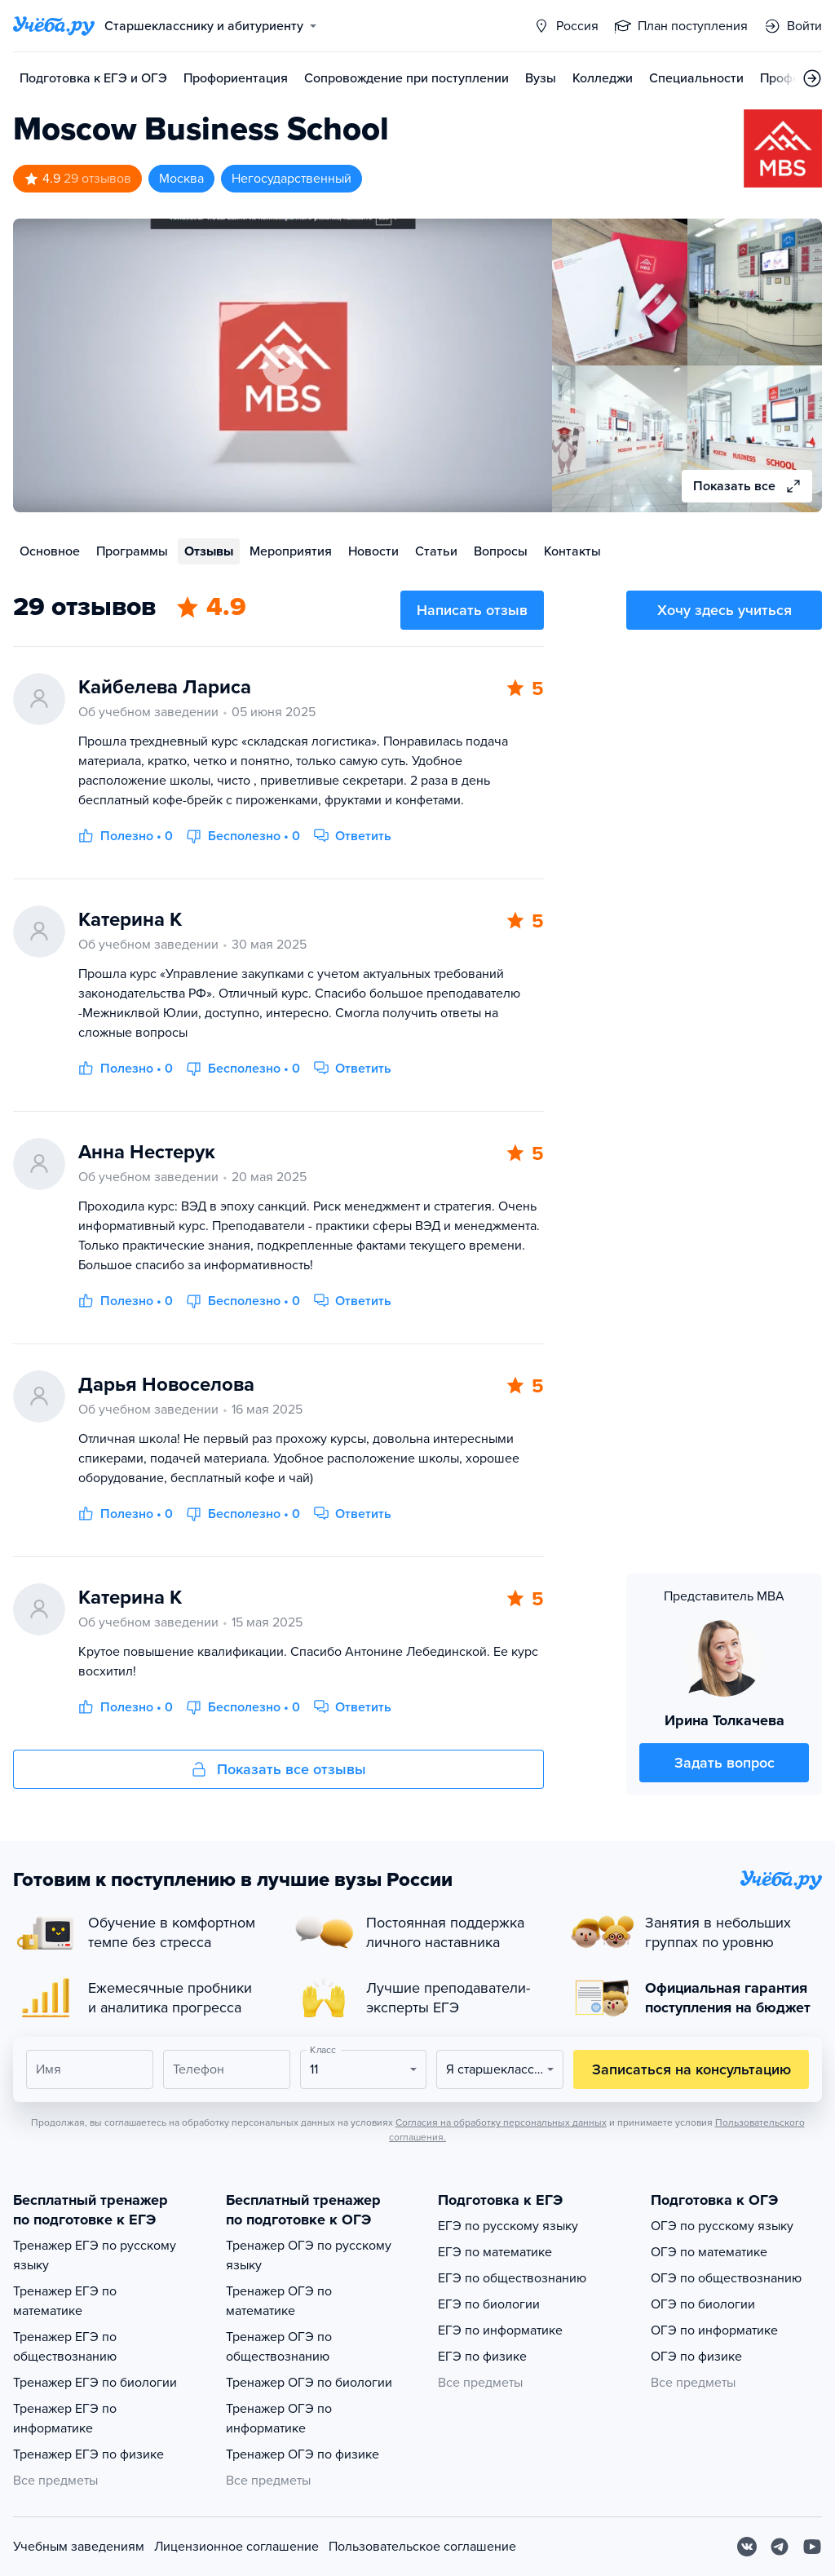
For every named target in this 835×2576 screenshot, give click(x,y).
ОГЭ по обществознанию (726, 2278)
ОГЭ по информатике (714, 2330)
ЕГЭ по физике (482, 2356)
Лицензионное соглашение (236, 2546)
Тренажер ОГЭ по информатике (279, 2419)
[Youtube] (812, 2546)
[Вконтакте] (747, 2546)
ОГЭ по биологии (703, 2304)
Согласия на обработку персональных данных (501, 2122)
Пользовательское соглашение (422, 2546)
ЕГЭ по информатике (500, 2330)
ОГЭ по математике (709, 2252)
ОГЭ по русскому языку (722, 2226)
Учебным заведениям (78, 2546)
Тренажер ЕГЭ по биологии (95, 2383)
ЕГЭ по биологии (489, 2304)
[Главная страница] (54, 26)
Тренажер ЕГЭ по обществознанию (65, 2347)
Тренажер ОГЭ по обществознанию (279, 2347)
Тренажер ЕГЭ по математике (65, 2301)
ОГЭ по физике (696, 2356)
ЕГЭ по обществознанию (512, 2278)
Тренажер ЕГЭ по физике (88, 2454)
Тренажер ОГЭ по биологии (309, 2383)
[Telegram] (779, 2546)
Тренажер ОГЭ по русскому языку (308, 2255)
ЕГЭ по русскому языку (508, 2226)
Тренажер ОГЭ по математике (279, 2301)
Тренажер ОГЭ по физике (302, 2454)
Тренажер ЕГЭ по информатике (65, 2419)
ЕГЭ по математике (495, 2252)
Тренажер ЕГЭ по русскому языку (94, 2255)
